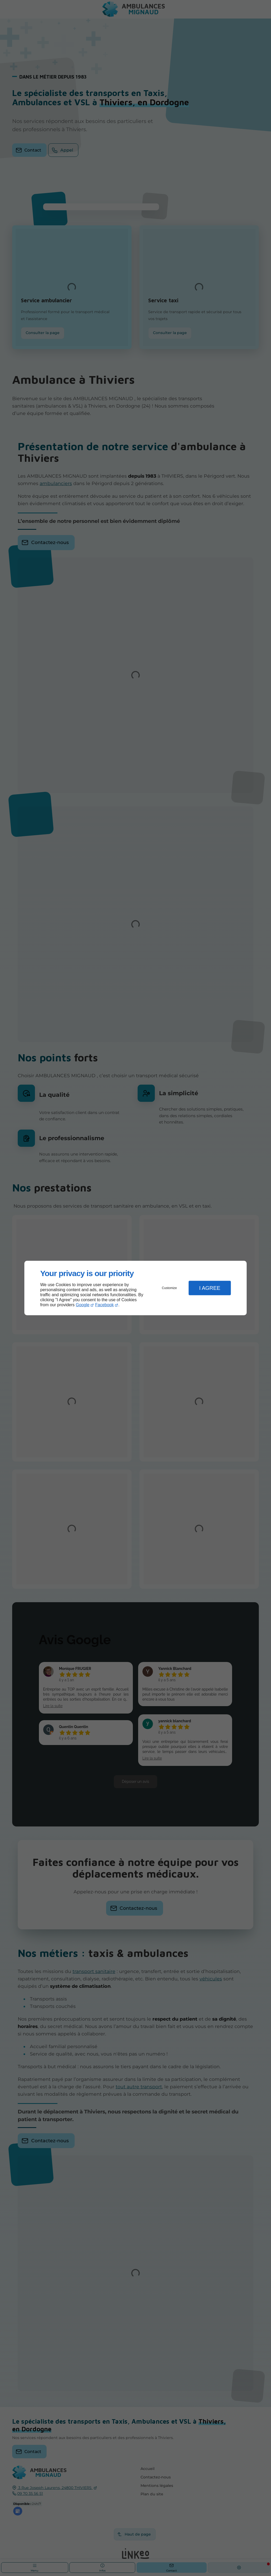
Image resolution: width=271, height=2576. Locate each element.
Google (82, 1305)
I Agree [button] (209, 1288)
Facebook (104, 1305)
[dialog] (135, 1288)
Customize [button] (169, 1288)
